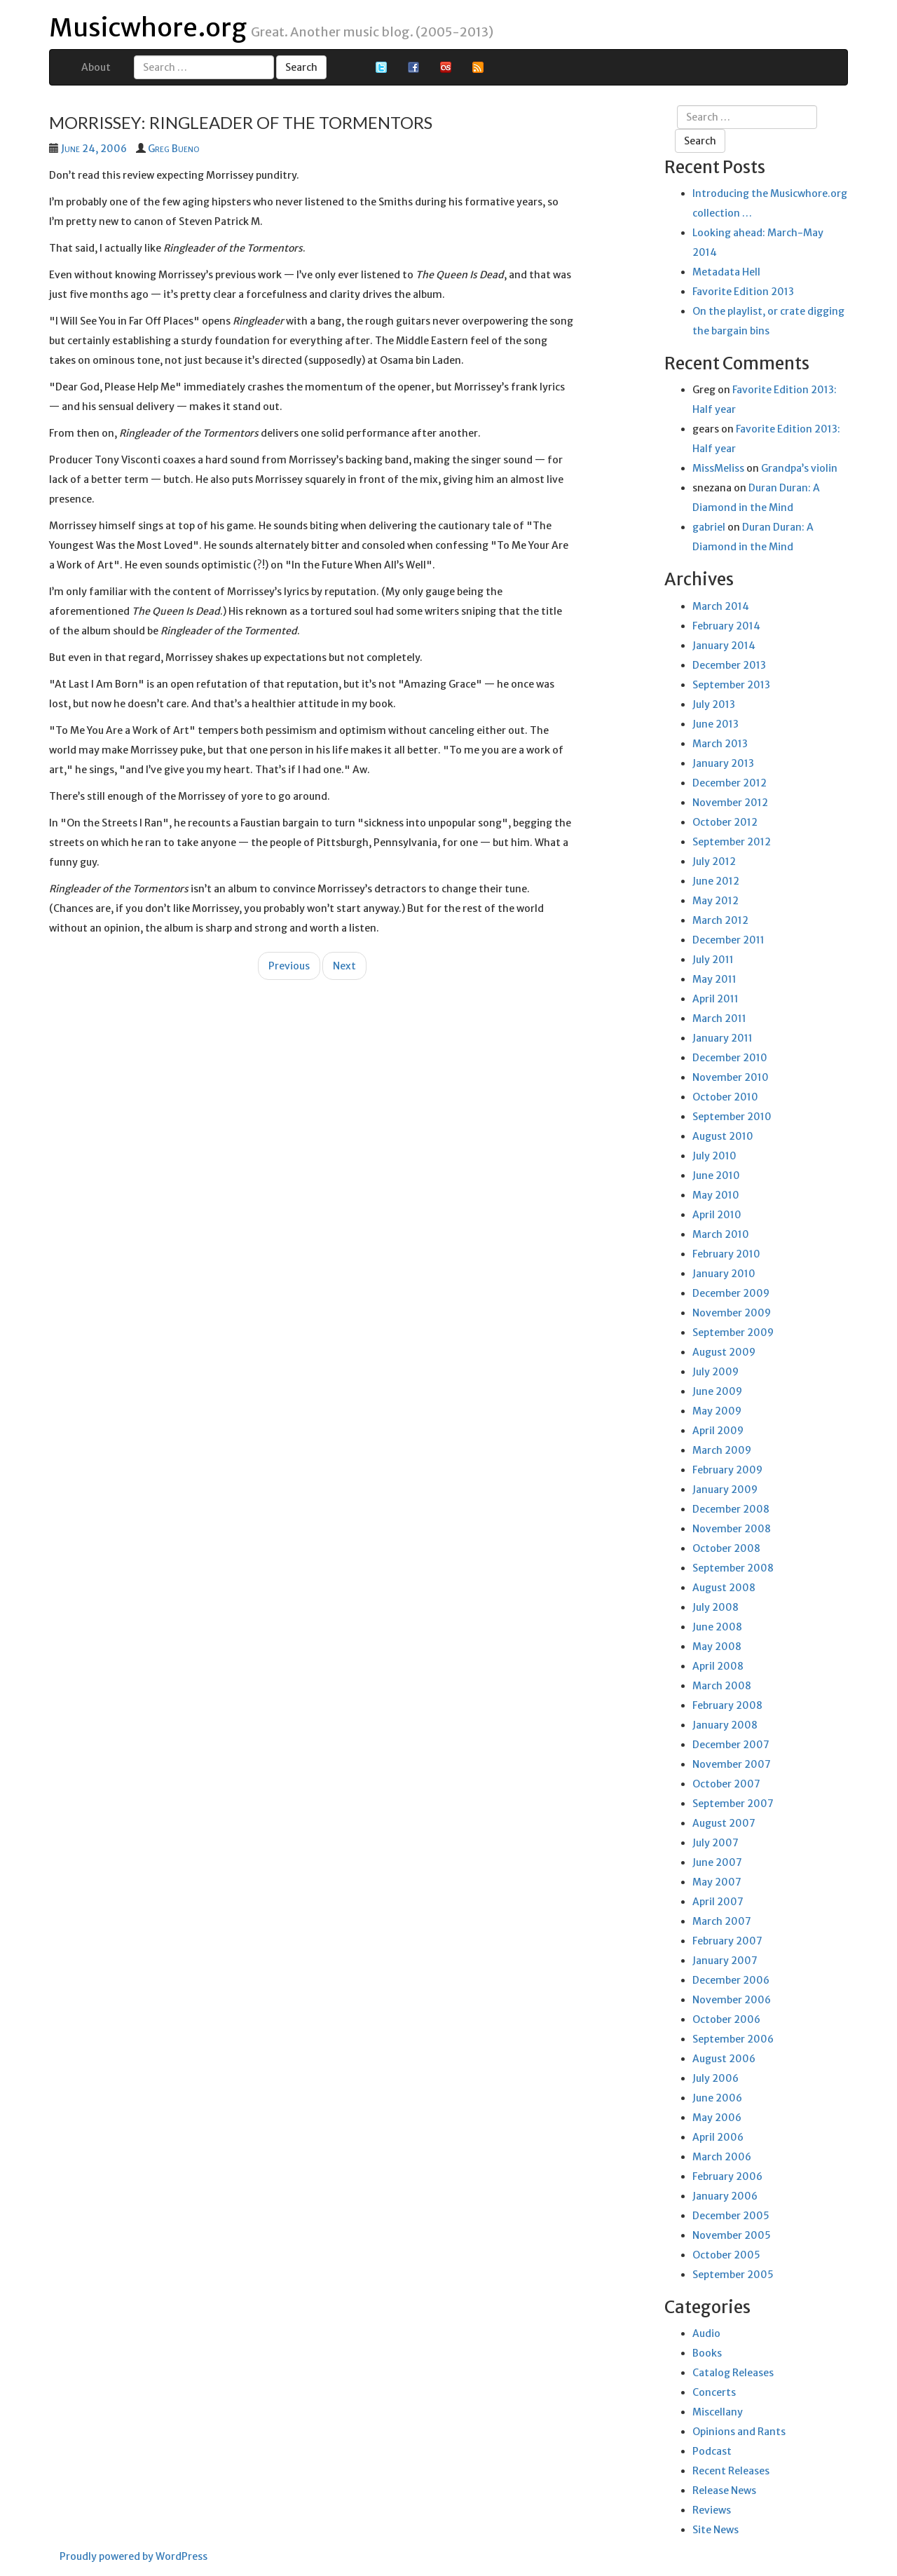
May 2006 (716, 2117)
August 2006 (723, 2058)
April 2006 (718, 2137)
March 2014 (720, 606)
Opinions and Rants (739, 2431)
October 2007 (726, 1784)
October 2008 (726, 1548)
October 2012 (725, 822)
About (96, 67)
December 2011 (728, 940)
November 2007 (731, 1764)
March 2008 (721, 1685)
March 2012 (720, 920)
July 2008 (715, 1607)
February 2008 (727, 1705)
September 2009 (733, 1332)
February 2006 (727, 2176)
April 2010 (716, 1214)
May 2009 (716, 1411)
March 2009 (721, 1450)
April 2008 (718, 1666)
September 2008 (733, 1568)
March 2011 (719, 1018)
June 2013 (715, 724)
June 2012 (715, 881)
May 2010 (715, 1195)
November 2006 (731, 2000)
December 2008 (730, 1509)
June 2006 (717, 2098)
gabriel (708, 527)
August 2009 (723, 1352)
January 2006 (725, 2196)
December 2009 (730, 1293)
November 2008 (731, 1528)
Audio (706, 2333)
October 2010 (725, 1097)
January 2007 (725, 1960)
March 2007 (721, 1921)
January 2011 (722, 1038)
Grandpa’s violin (799, 468)
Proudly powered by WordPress (133, 2556)
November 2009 (731, 1313)
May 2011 (714, 979)
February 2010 (726, 1254)
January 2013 (723, 763)
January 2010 (723, 1273)
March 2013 (720, 743)
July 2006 (715, 2078)
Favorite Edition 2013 (743, 291)
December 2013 (729, 665)
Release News (724, 2490)
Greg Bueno (173, 148)
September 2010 (732, 1116)
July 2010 (714, 1156)
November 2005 (731, 2235)
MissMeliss (718, 468)
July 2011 (713, 959)
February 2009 (727, 1470)
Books (707, 2353)
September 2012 (731, 842)
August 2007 (723, 1823)
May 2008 (716, 1646)
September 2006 (733, 2039)
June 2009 (717, 1391)
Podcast (712, 2451)
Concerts (714, 2392)
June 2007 (717, 1862)
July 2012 (714, 861)
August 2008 (723, 1587)
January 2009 (725, 1489)
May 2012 (715, 900)
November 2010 (730, 1077)
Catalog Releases (733, 2372)
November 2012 (730, 802)
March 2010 (720, 1234)
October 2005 (726, 2255)
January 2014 (723, 645)
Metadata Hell (726, 272)
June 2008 (717, 1627)
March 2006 (721, 2157)
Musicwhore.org (148, 27)
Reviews (711, 2510)
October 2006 (726, 2019)
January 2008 (725, 1725)
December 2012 (729, 783)
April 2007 (718, 1901)
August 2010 (722, 1136)
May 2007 (716, 1882)
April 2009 (718, 1430)
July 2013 (713, 704)
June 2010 (716, 1175)
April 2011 (715, 999)
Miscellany (717, 2412)
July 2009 (715, 1371)
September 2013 (731, 685)
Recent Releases (730, 2471)
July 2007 (715, 1842)
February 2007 (727, 1941)
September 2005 (733, 2274)
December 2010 (729, 1057)
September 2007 (733, 1803)
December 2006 (730, 1980)
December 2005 (730, 2215)
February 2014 (726, 626)
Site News (715, 2529)
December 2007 (730, 1744)
